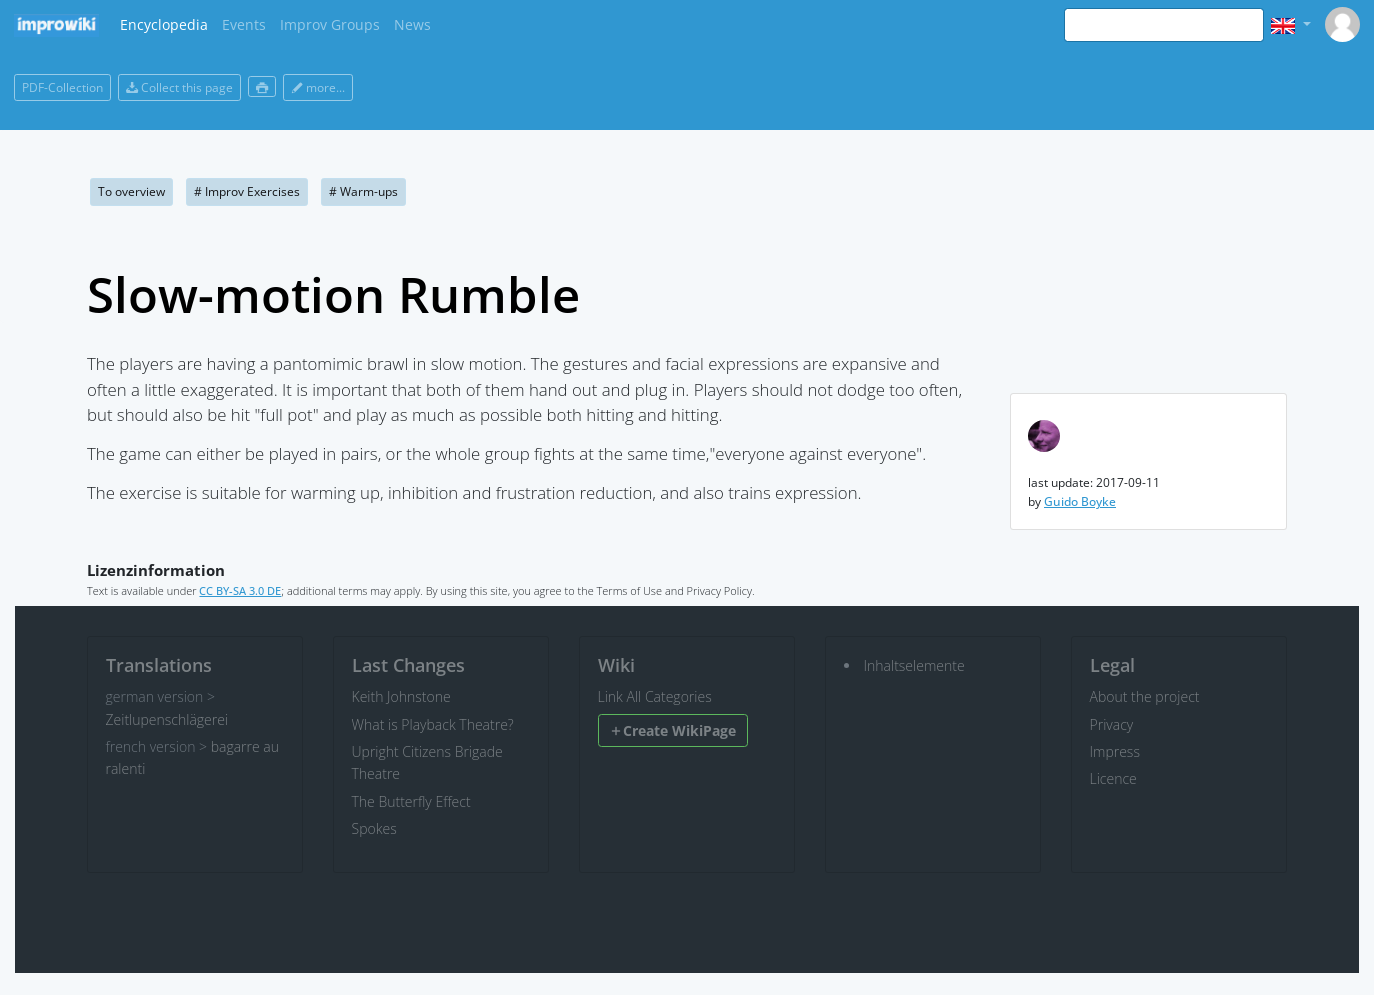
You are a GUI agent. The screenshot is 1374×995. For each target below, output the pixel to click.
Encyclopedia (164, 24)
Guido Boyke (1080, 501)
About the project (1145, 696)
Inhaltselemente (914, 665)
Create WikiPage (672, 730)
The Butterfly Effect (411, 801)
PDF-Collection (62, 87)
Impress (1115, 751)
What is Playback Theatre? (433, 724)
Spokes (374, 828)
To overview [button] (131, 191)
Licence (1113, 778)
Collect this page (179, 87)
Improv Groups (330, 24)
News (412, 24)
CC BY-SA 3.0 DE (240, 590)
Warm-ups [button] (363, 191)
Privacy (1112, 724)
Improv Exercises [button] (247, 191)
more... (318, 87)
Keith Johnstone (401, 696)
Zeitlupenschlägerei (167, 719)
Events (244, 24)
